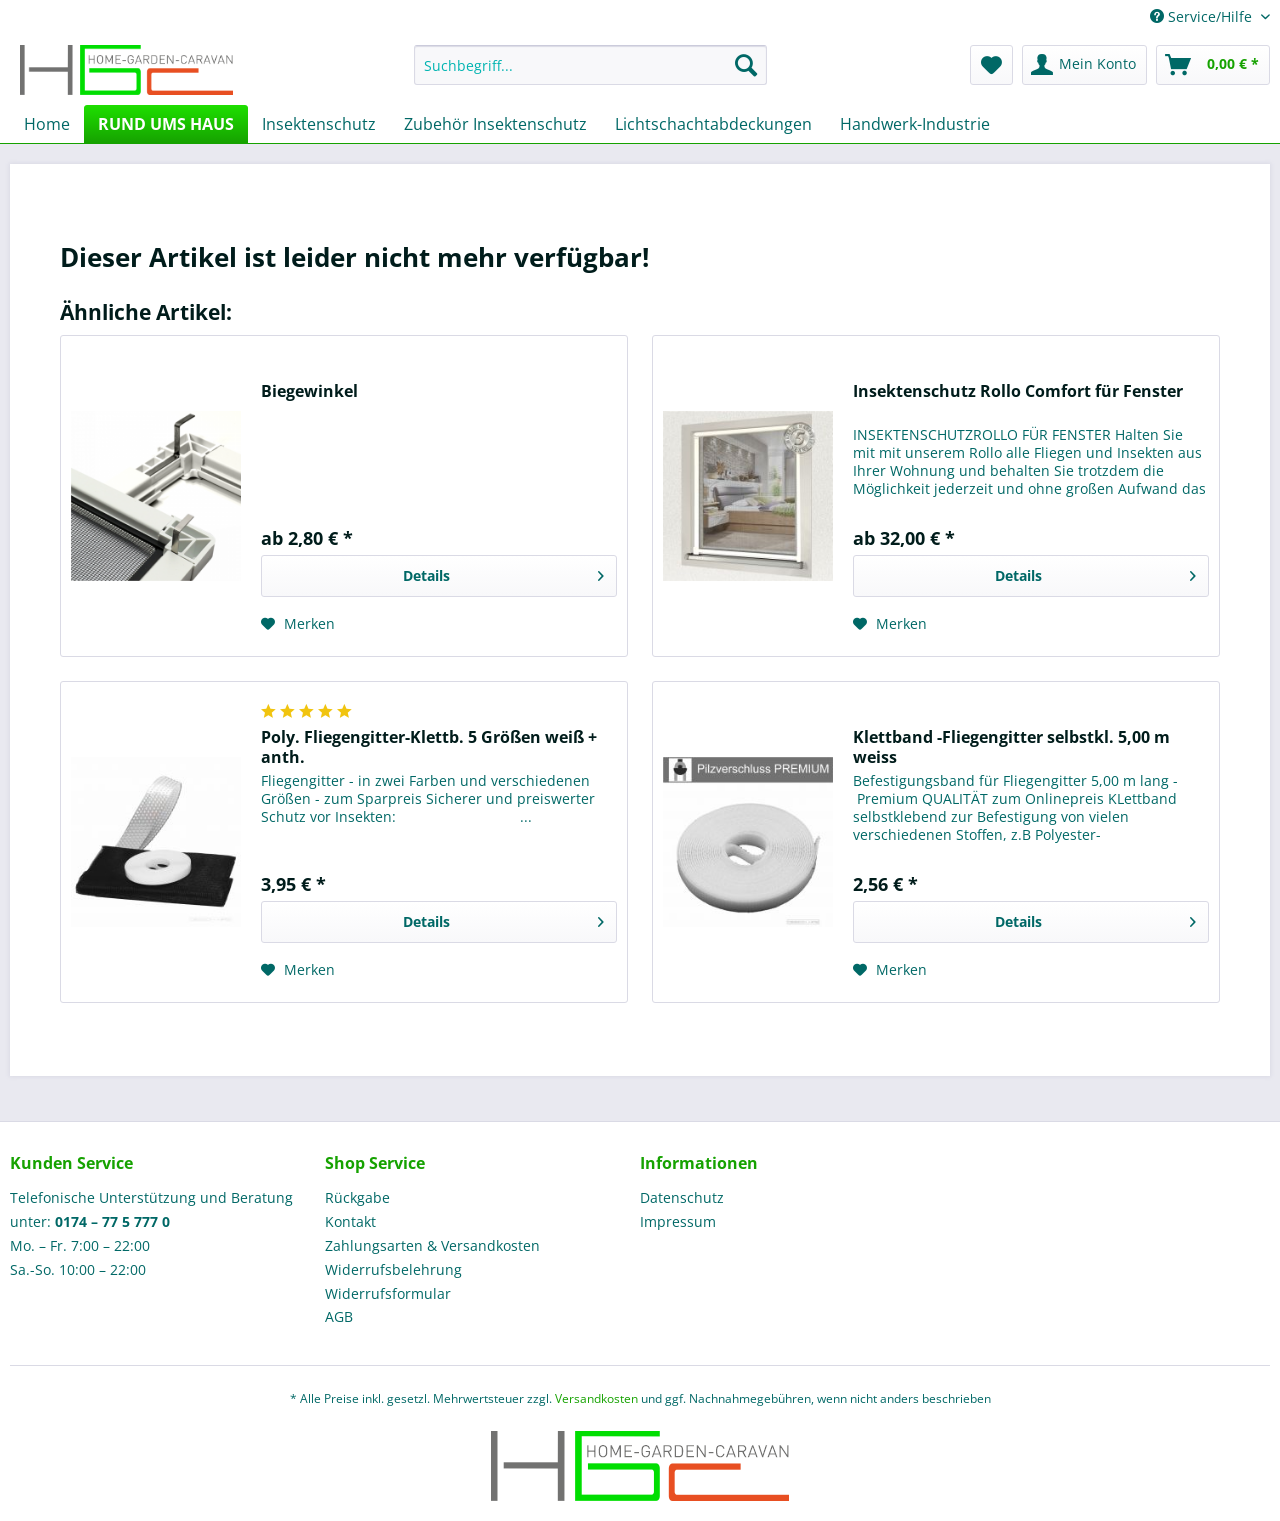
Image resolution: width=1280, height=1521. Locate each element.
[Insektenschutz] (319, 124)
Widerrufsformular (388, 1293)
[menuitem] (590, 74)
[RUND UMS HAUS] (166, 124)
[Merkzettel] (991, 65)
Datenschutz (682, 1197)
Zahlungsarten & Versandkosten (432, 1245)
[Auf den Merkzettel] (298, 624)
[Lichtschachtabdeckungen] (713, 124)
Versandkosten (596, 1398)
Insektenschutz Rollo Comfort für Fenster (1018, 391)
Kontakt (350, 1221)
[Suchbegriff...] (590, 65)
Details (503, 572)
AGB (339, 1316)
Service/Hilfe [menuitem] (1203, 16)
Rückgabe (357, 1197)
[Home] (47, 124)
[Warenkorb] (1213, 65)
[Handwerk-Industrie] (915, 124)
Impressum (678, 1221)
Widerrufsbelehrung (393, 1269)
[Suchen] (746, 65)
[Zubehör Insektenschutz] (495, 124)
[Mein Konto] (1084, 65)
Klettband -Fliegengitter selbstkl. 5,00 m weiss (1011, 747)
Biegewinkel (309, 391)
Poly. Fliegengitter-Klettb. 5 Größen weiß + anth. (429, 747)
